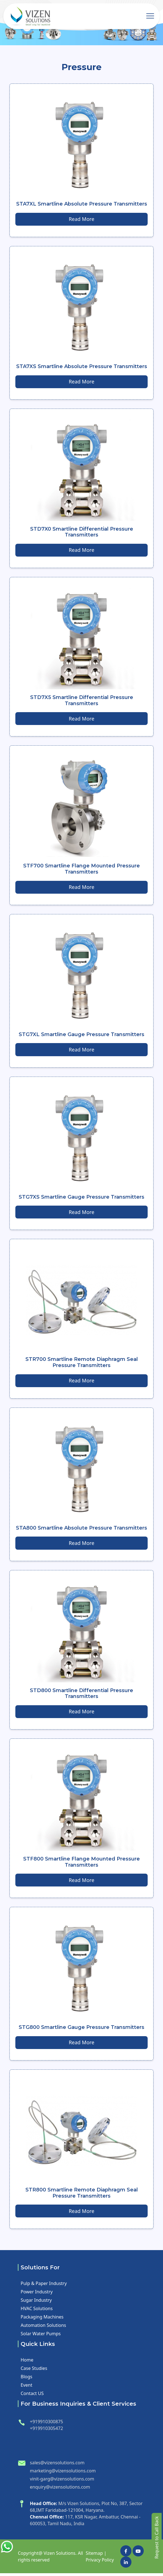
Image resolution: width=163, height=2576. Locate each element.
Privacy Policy (100, 2563)
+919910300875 (46, 2425)
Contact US (32, 2396)
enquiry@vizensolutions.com (60, 2490)
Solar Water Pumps (41, 2337)
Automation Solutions (43, 2328)
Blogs (26, 2380)
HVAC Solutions (37, 2311)
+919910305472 (46, 2431)
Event (26, 2388)
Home (27, 2363)
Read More (81, 219)
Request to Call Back (157, 2537)
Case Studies (34, 2371)
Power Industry (37, 2295)
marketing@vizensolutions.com (63, 2474)
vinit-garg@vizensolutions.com (62, 2482)
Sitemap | (96, 2556)
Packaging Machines (42, 2320)
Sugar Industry (36, 2303)
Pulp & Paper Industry (44, 2286)
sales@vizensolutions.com (57, 2466)
